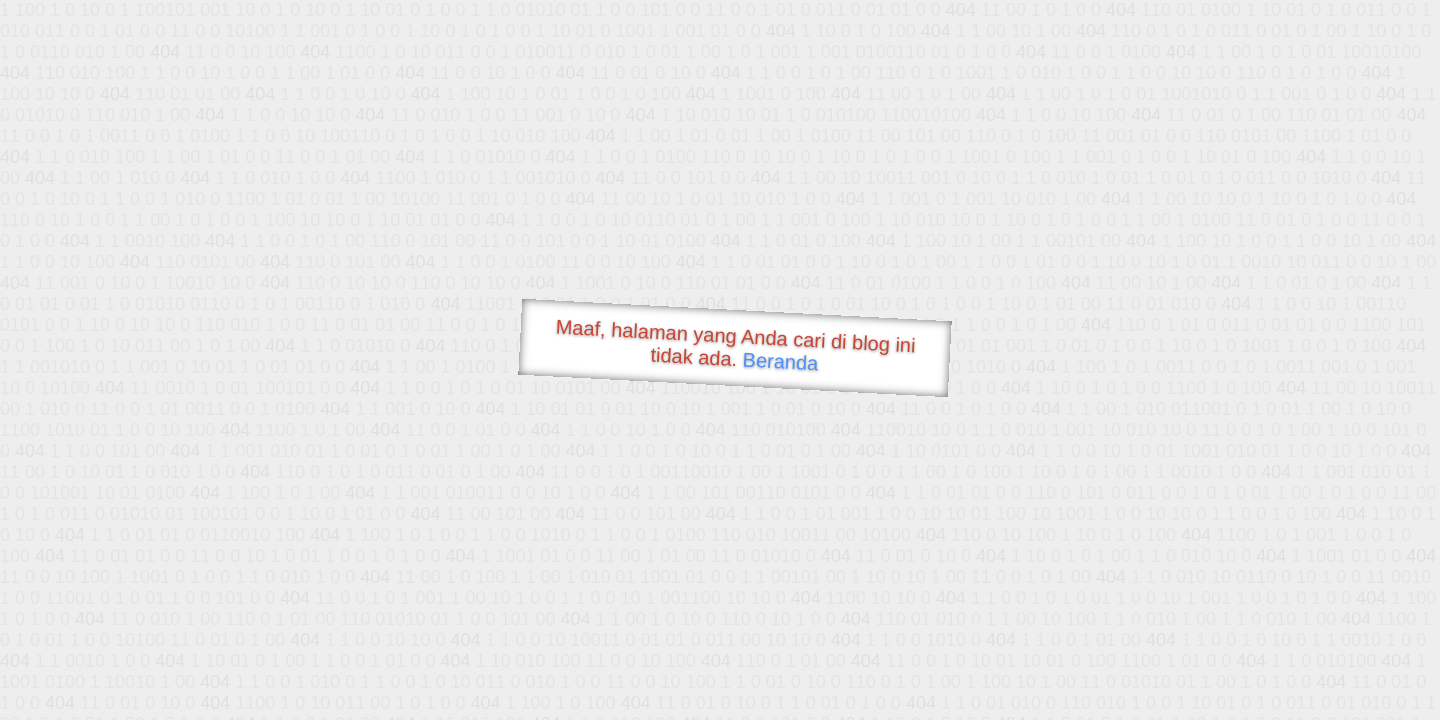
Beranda (780, 361)
